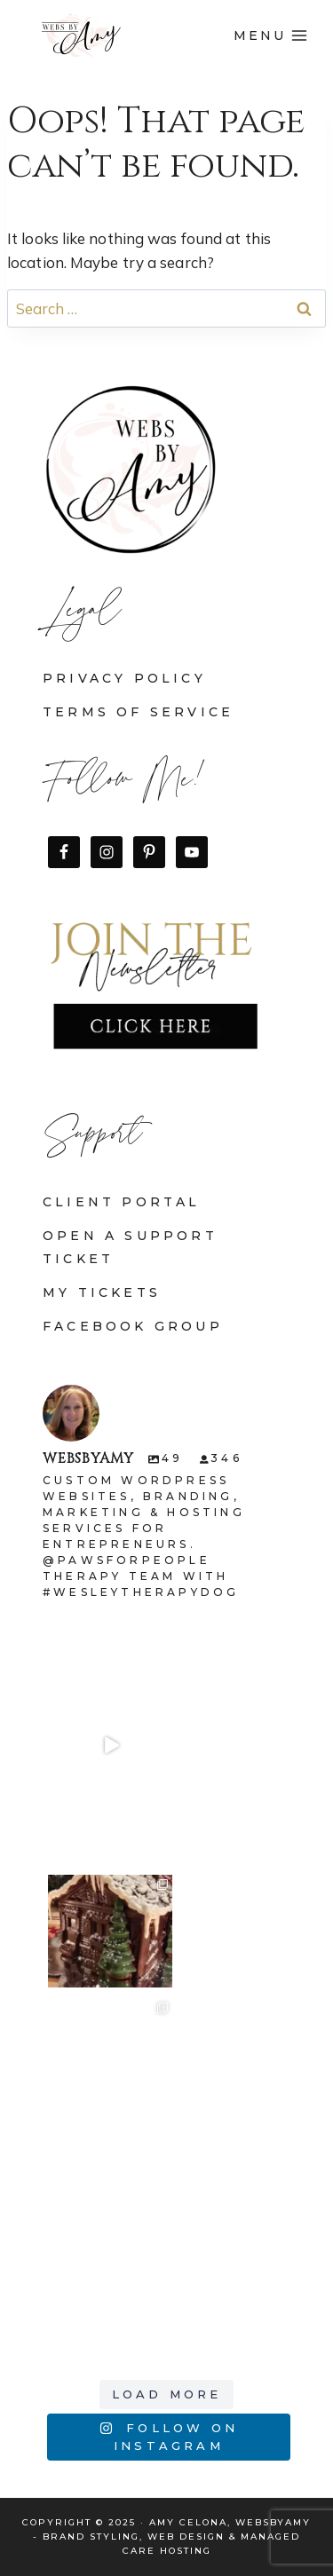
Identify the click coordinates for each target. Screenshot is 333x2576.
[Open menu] (270, 35)
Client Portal (122, 1202)
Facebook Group (133, 1326)
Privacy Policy (124, 678)
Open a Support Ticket (130, 1247)
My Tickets (102, 1292)
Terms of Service (138, 712)
